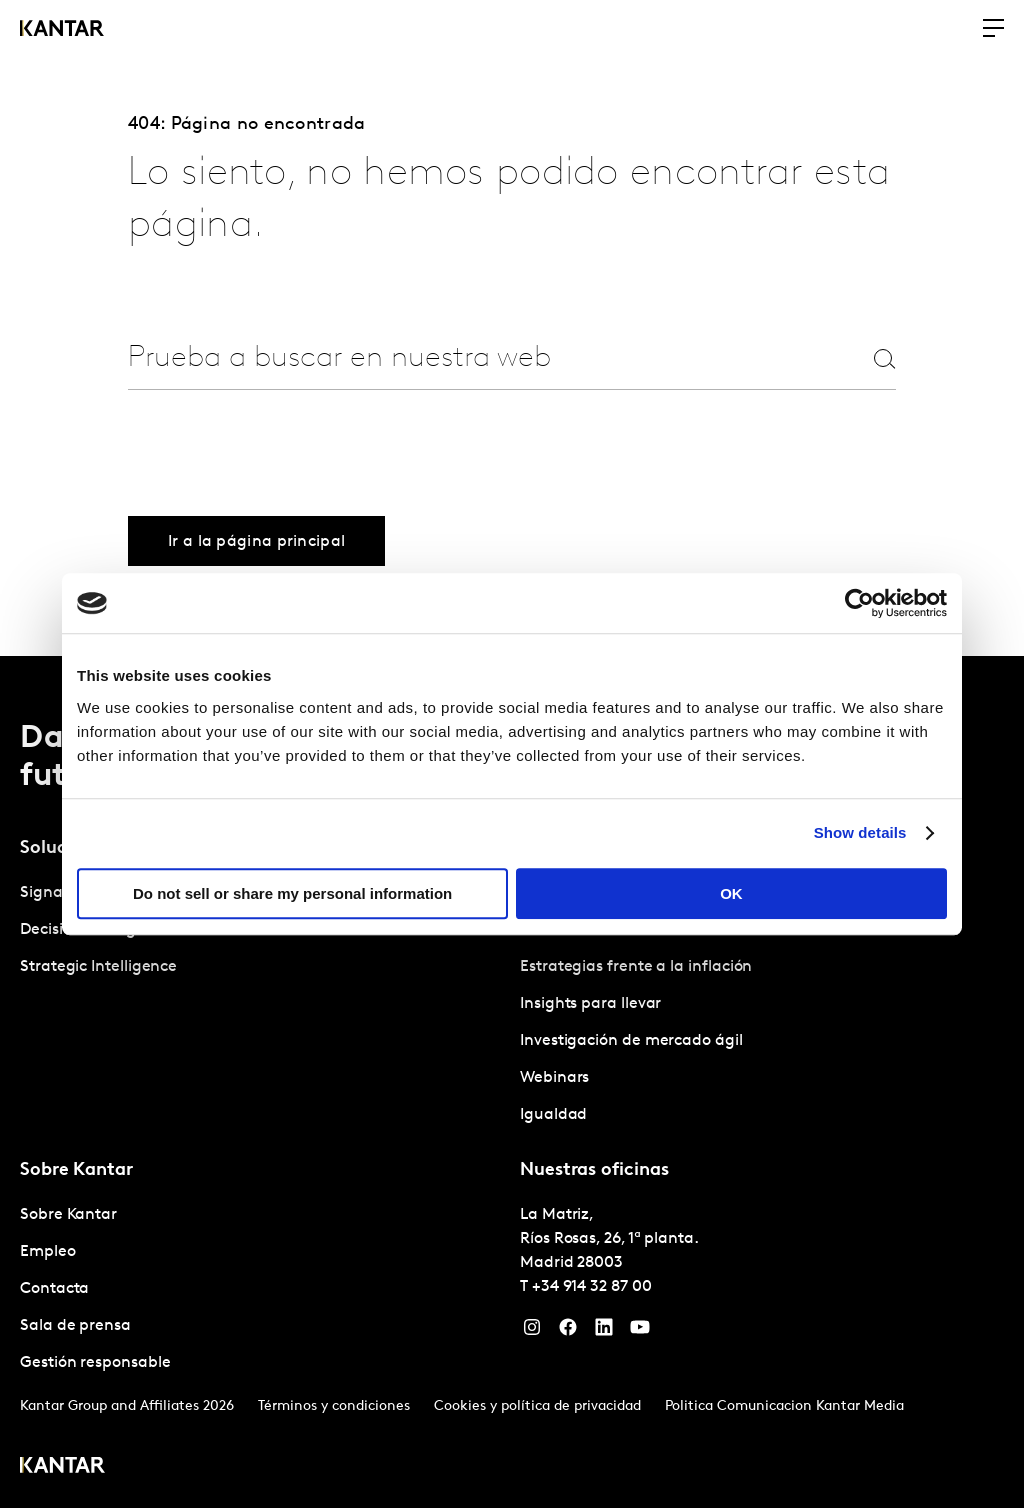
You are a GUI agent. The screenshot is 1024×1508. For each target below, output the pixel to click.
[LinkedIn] (604, 1332)
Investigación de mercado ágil (631, 1041)
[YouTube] (640, 1332)
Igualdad (553, 1115)
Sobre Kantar (68, 1215)
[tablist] (512, 1082)
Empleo (48, 1252)
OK (731, 893)
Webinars (554, 1078)
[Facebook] (568, 1332)
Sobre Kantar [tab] (76, 1170)
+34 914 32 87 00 (592, 1287)
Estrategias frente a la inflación (636, 967)
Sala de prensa (75, 1326)
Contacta (54, 1289)
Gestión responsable (95, 1363)
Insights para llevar (590, 1004)
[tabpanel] (762, 1004)
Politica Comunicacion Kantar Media (784, 1406)
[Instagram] (532, 1332)
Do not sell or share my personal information (292, 893)
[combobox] (464, 358)
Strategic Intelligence (98, 967)
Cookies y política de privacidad (537, 1406)
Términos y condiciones (334, 1406)
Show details (860, 832)
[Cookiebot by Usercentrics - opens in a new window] (859, 603)
